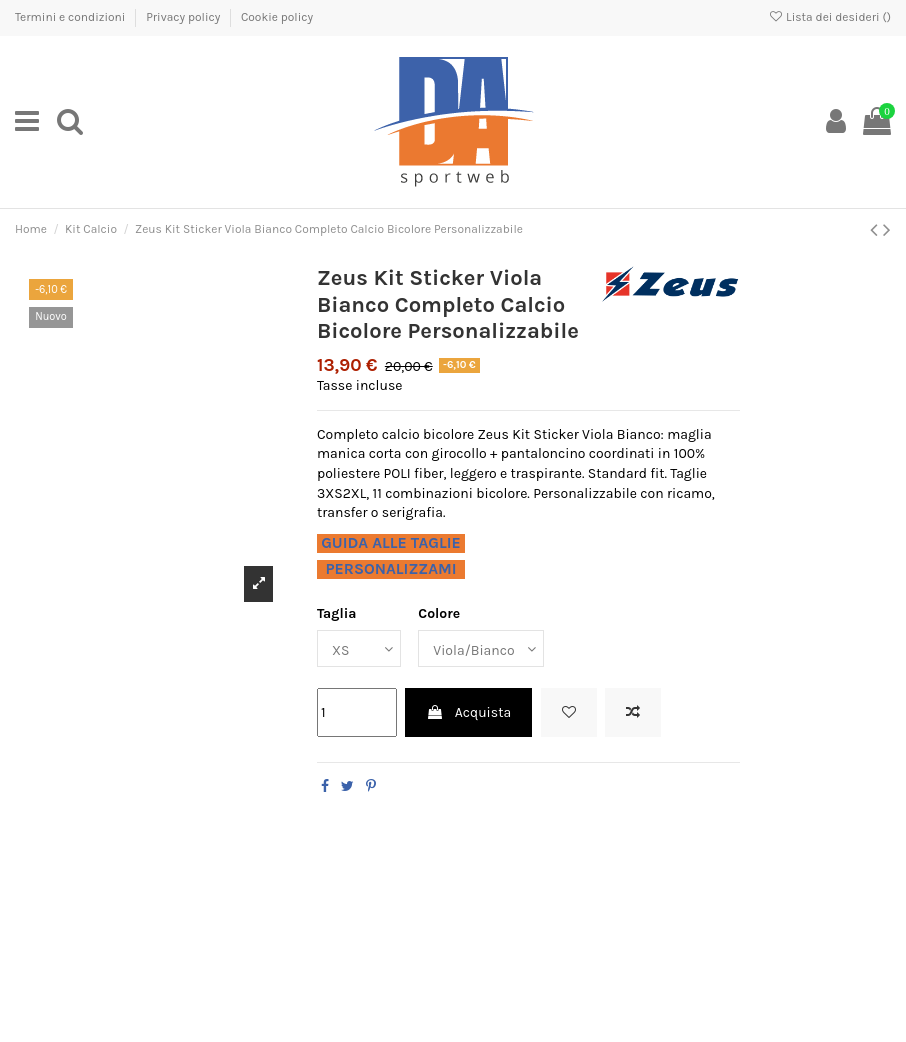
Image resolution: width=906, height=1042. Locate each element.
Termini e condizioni (71, 17)
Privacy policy (184, 17)
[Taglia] (359, 648)
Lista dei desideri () (829, 17)
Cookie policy (277, 17)
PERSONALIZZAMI (390, 569)
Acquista (468, 712)
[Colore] (481, 648)
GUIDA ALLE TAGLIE (391, 543)
